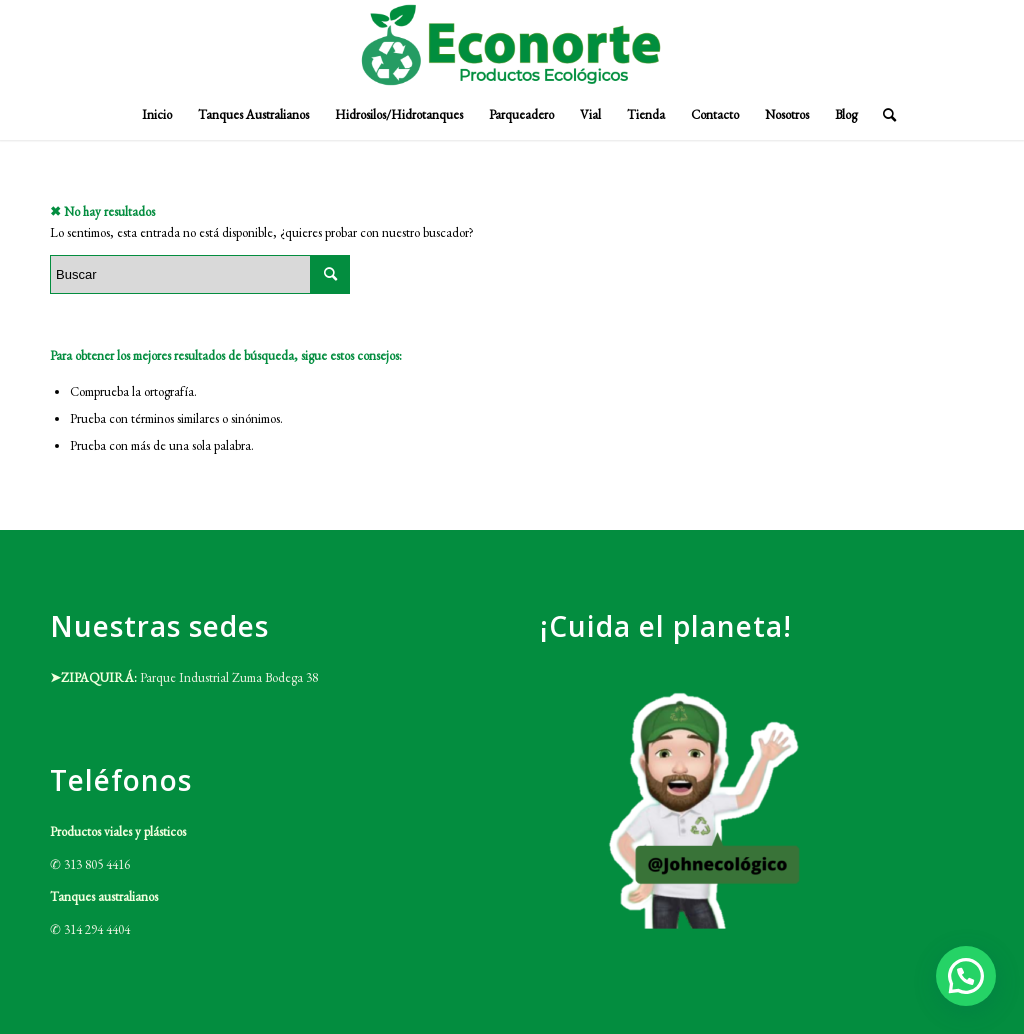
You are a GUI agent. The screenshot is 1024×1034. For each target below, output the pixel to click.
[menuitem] (157, 115)
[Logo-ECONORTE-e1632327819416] (512, 45)
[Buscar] (883, 115)
